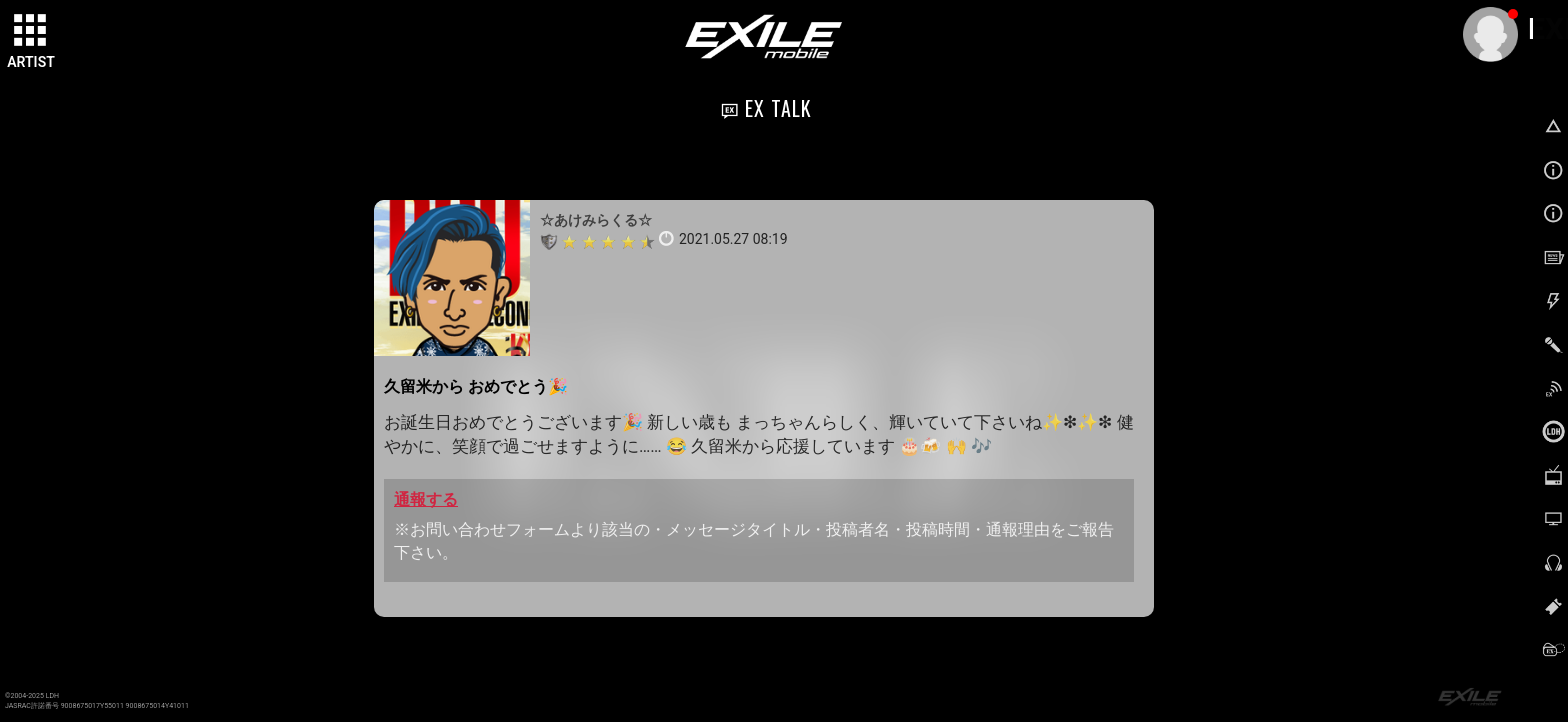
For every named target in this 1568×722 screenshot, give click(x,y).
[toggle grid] (31, 31)
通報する (426, 499)
